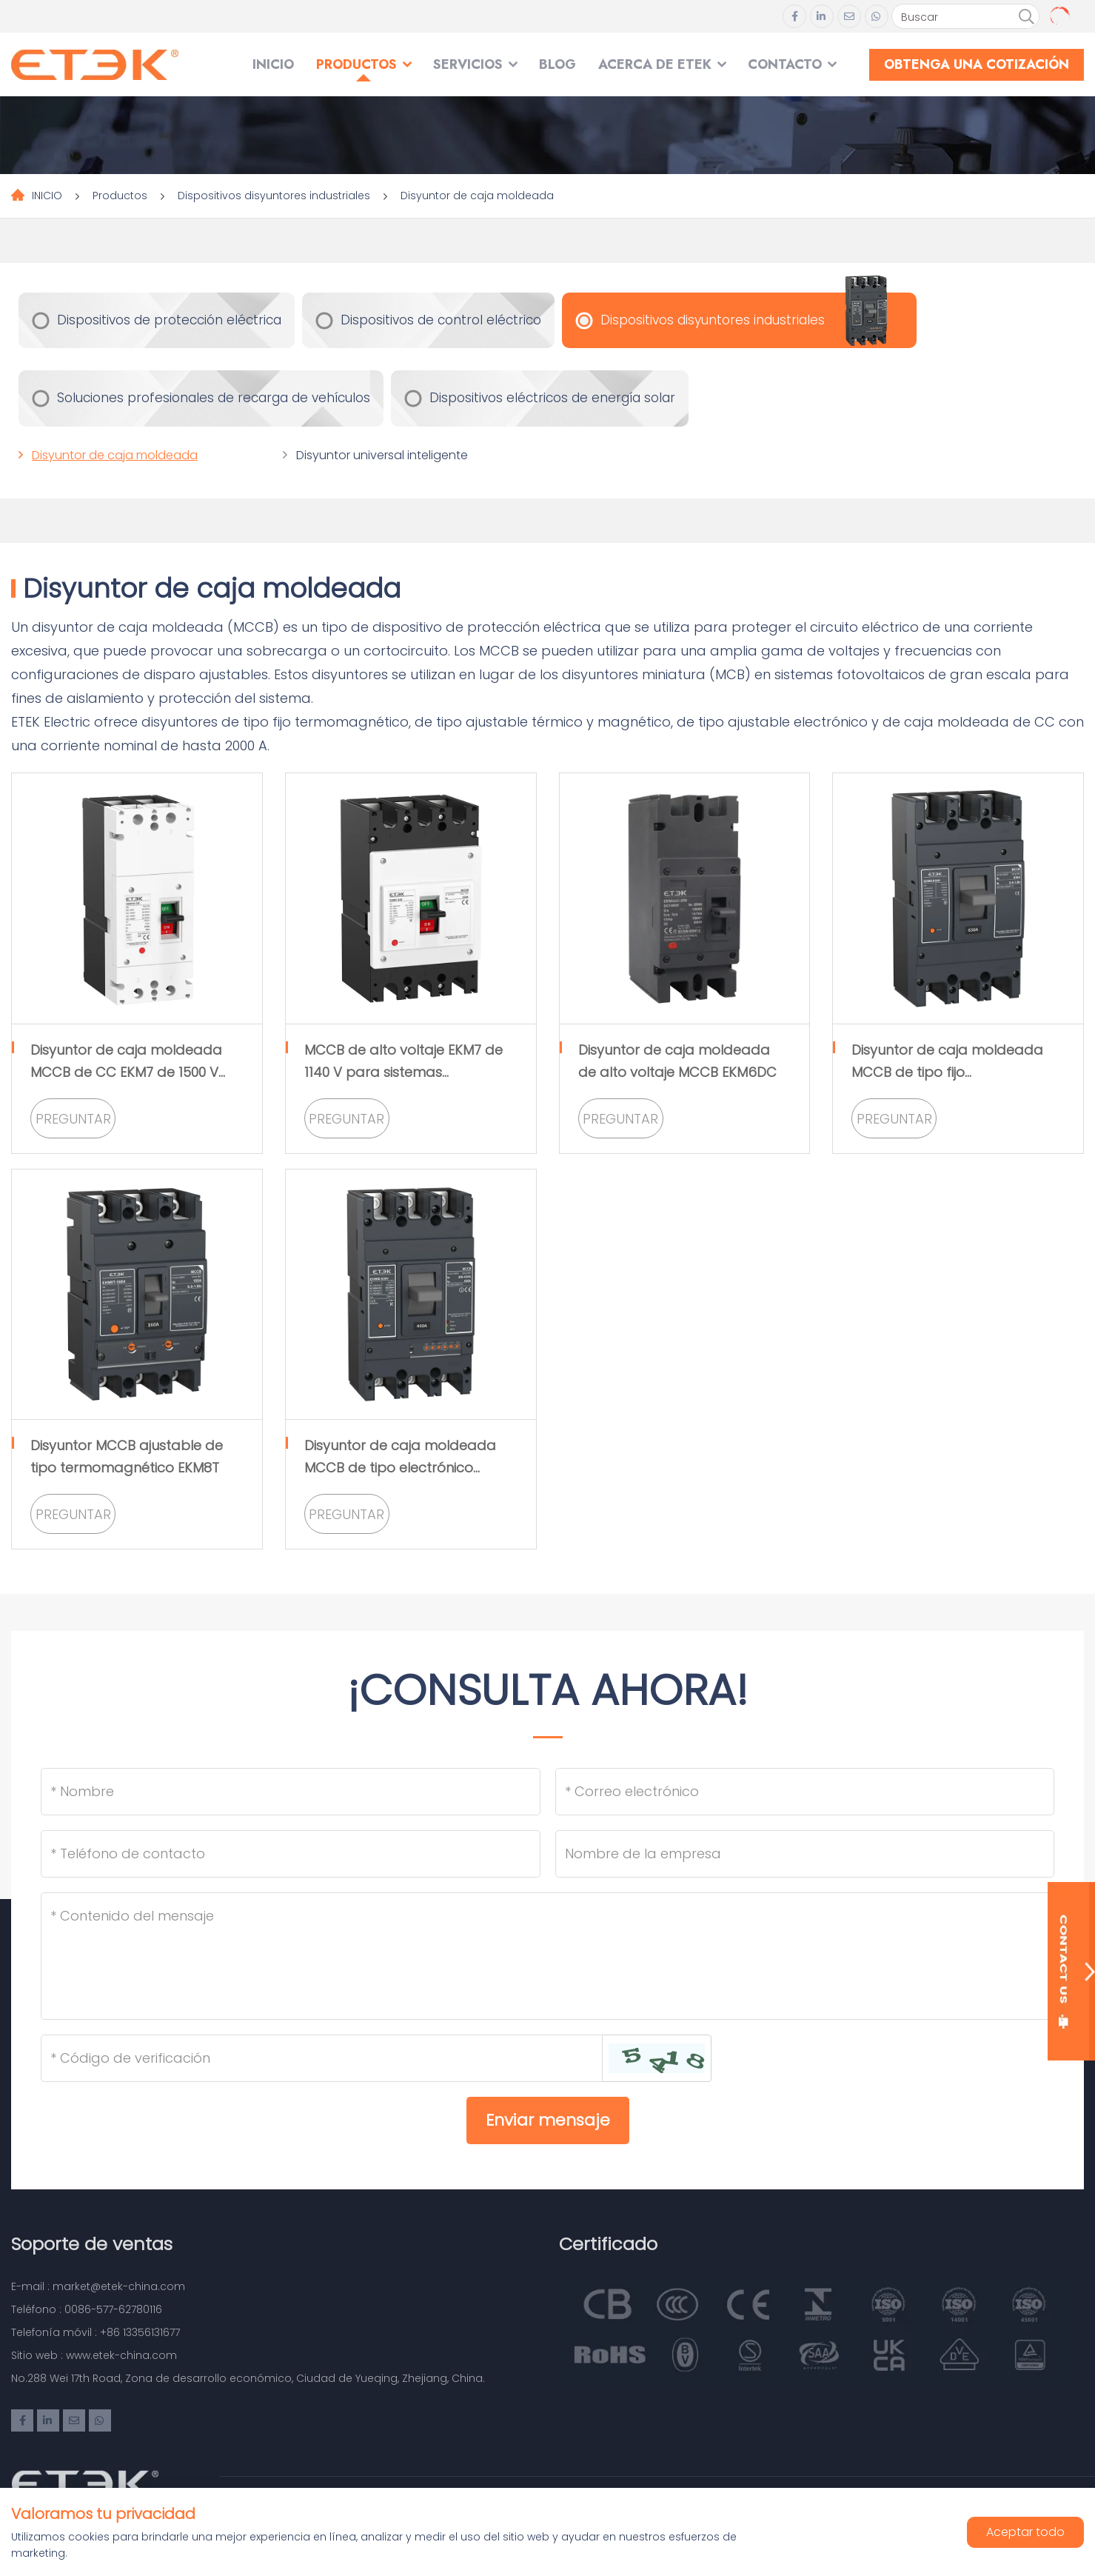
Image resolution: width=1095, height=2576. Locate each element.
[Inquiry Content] (547, 1956)
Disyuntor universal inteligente (382, 455)
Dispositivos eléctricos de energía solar (552, 398)
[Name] (290, 1791)
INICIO (273, 64)
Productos (356, 64)
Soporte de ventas (92, 2244)
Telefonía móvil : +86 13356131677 (95, 2332)
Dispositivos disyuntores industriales (274, 195)
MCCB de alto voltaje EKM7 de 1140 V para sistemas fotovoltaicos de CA (403, 1072)
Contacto (785, 64)
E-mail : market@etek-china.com (98, 2286)
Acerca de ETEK (654, 64)
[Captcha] (322, 2058)
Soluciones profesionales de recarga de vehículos (213, 398)
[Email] (805, 1791)
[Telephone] (290, 1854)
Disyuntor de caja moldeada (477, 195)
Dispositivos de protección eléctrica (169, 320)
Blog (557, 64)
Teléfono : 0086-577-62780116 (86, 2309)
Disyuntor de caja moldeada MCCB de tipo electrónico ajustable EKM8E (400, 1467)
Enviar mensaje (548, 2120)
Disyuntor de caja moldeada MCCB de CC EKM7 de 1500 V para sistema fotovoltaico (126, 1072)
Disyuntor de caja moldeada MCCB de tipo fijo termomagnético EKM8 (947, 1072)
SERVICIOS (468, 64)
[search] (1026, 17)
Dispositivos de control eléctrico (441, 320)
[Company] (805, 1854)
